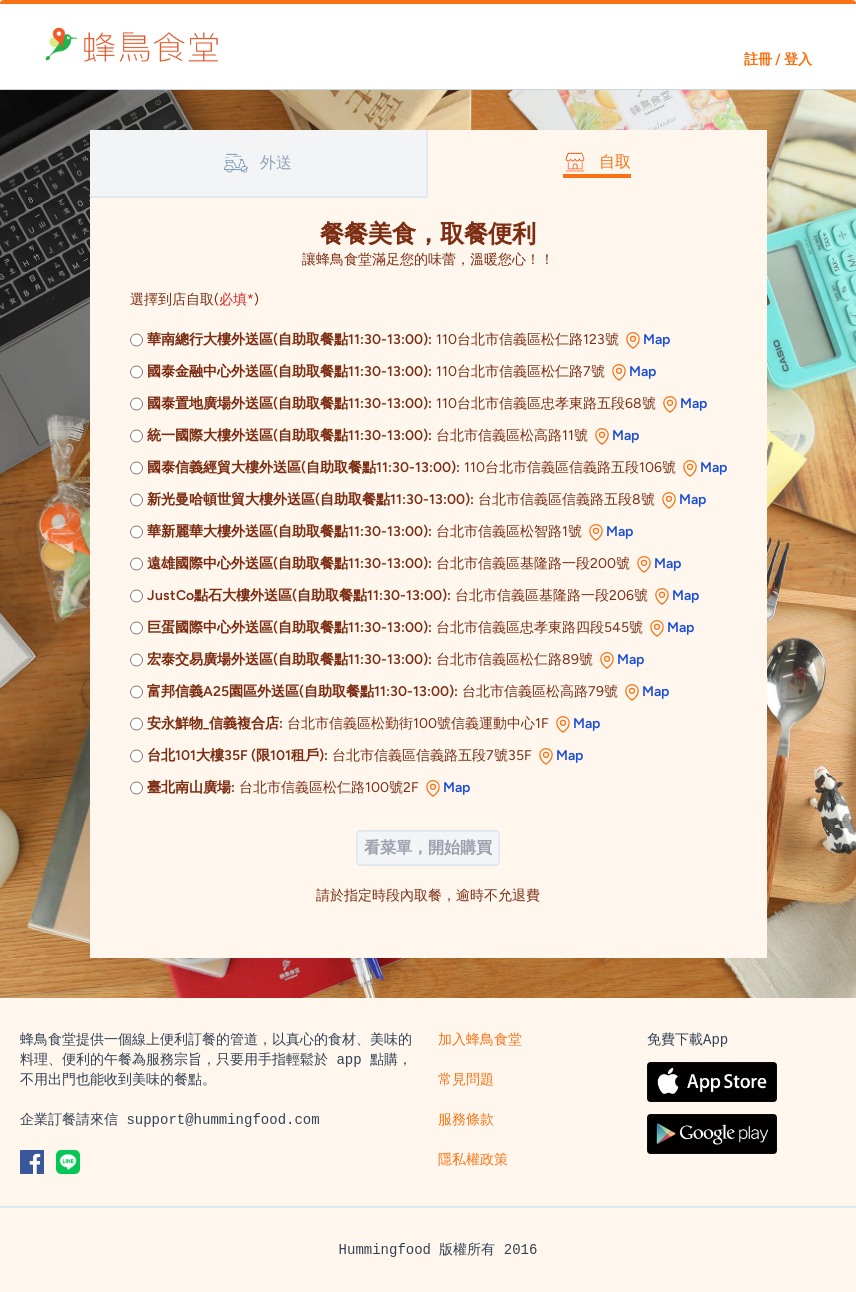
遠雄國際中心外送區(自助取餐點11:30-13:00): (289, 563)
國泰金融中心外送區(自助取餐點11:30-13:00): (289, 371)
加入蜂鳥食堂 (480, 1040)
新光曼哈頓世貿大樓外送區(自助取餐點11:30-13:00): (310, 499)
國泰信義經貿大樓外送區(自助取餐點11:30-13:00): (303, 467)
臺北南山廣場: (191, 787)
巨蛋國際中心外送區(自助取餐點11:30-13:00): (289, 627)
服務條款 (466, 1120)
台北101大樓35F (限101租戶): (237, 755)
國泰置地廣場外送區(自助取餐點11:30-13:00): (289, 403)
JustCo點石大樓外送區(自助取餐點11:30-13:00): (299, 595)
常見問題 (466, 1080)
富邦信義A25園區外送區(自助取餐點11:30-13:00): (302, 691)
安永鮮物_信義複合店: (215, 723)
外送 (258, 163)
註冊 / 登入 (778, 59)
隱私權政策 (473, 1160)
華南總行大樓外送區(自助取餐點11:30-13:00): (289, 339)
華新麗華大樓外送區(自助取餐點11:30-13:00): (289, 531)
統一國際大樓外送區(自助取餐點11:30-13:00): (289, 435)
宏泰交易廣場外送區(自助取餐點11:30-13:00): (289, 659)
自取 (597, 162)
